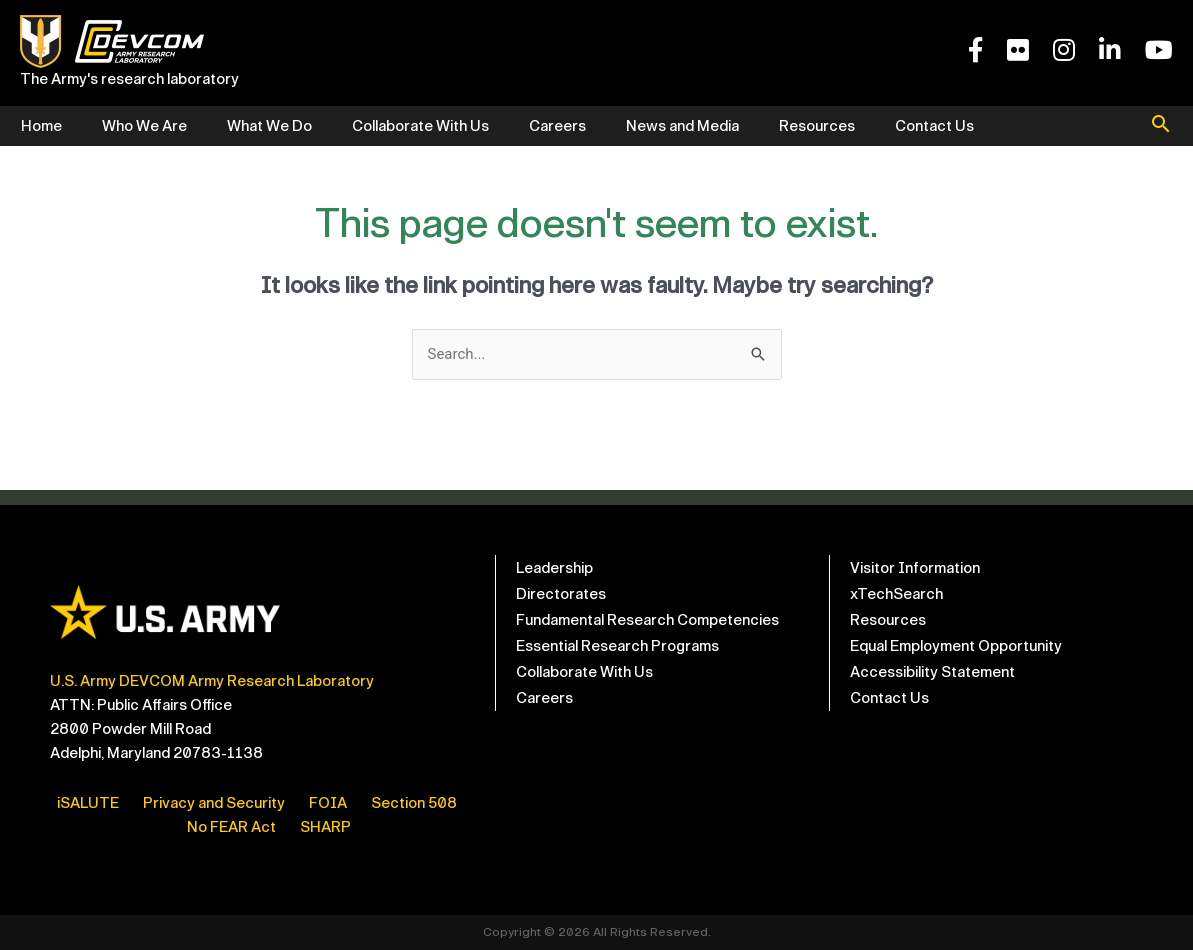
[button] (1161, 126)
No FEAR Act (231, 827)
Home (41, 126)
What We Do (269, 126)
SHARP (325, 827)
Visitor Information (915, 568)
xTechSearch (896, 594)
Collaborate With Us (420, 126)
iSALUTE (88, 803)
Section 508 (414, 803)
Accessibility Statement (932, 672)
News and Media (682, 126)
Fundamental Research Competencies (647, 620)
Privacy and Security (214, 803)
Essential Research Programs (617, 646)
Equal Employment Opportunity (956, 646)
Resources (817, 126)
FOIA (328, 803)
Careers (557, 126)
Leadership (554, 568)
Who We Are (144, 126)
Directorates (561, 594)
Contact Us (934, 126)
